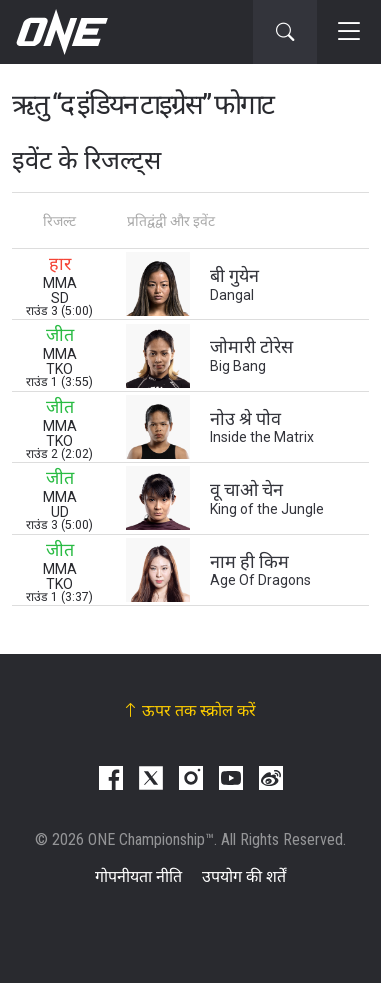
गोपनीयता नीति (138, 876)
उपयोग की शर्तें (244, 876)
